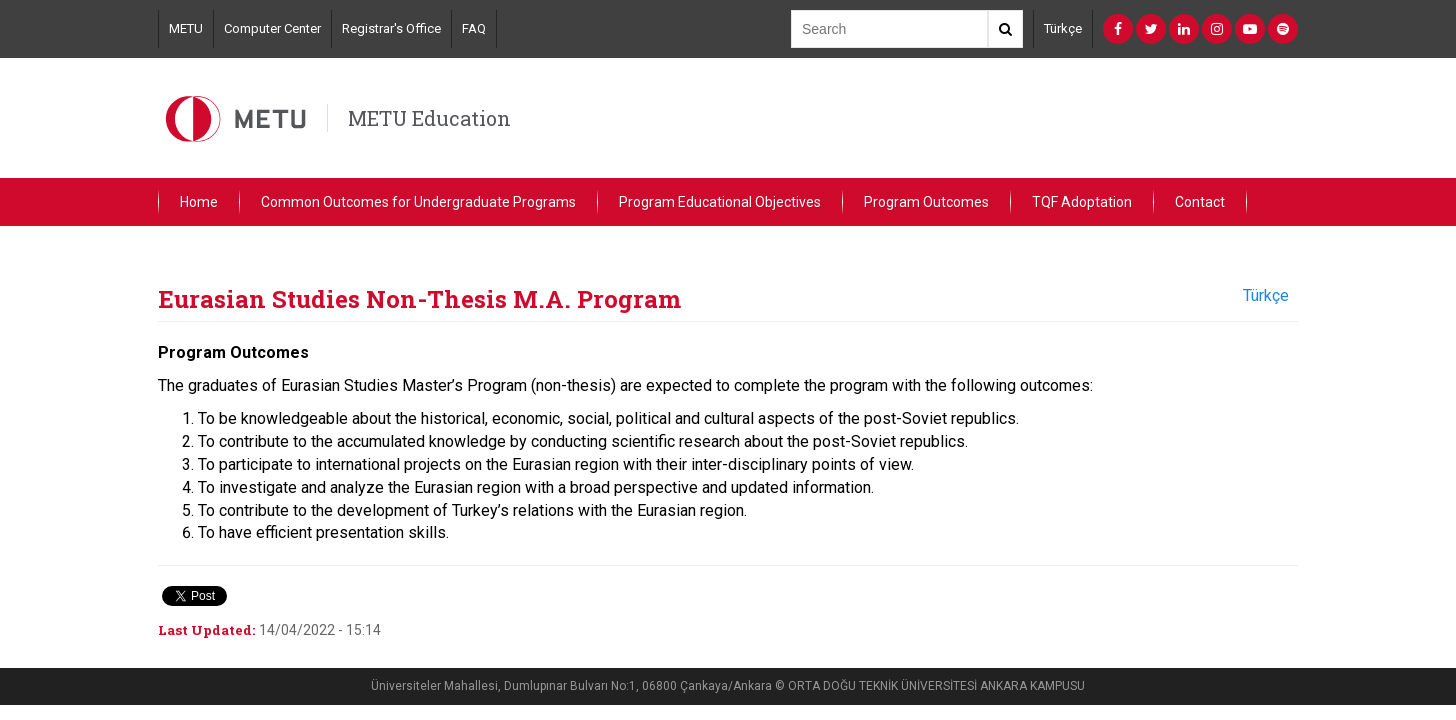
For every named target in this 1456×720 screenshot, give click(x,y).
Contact (1200, 202)
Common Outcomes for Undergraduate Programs (418, 202)
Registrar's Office (391, 28)
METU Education (429, 118)
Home (199, 202)
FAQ (474, 28)
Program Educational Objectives (720, 202)
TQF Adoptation (1082, 202)
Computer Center (272, 28)
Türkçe (1063, 28)
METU (186, 28)
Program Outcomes (926, 202)
